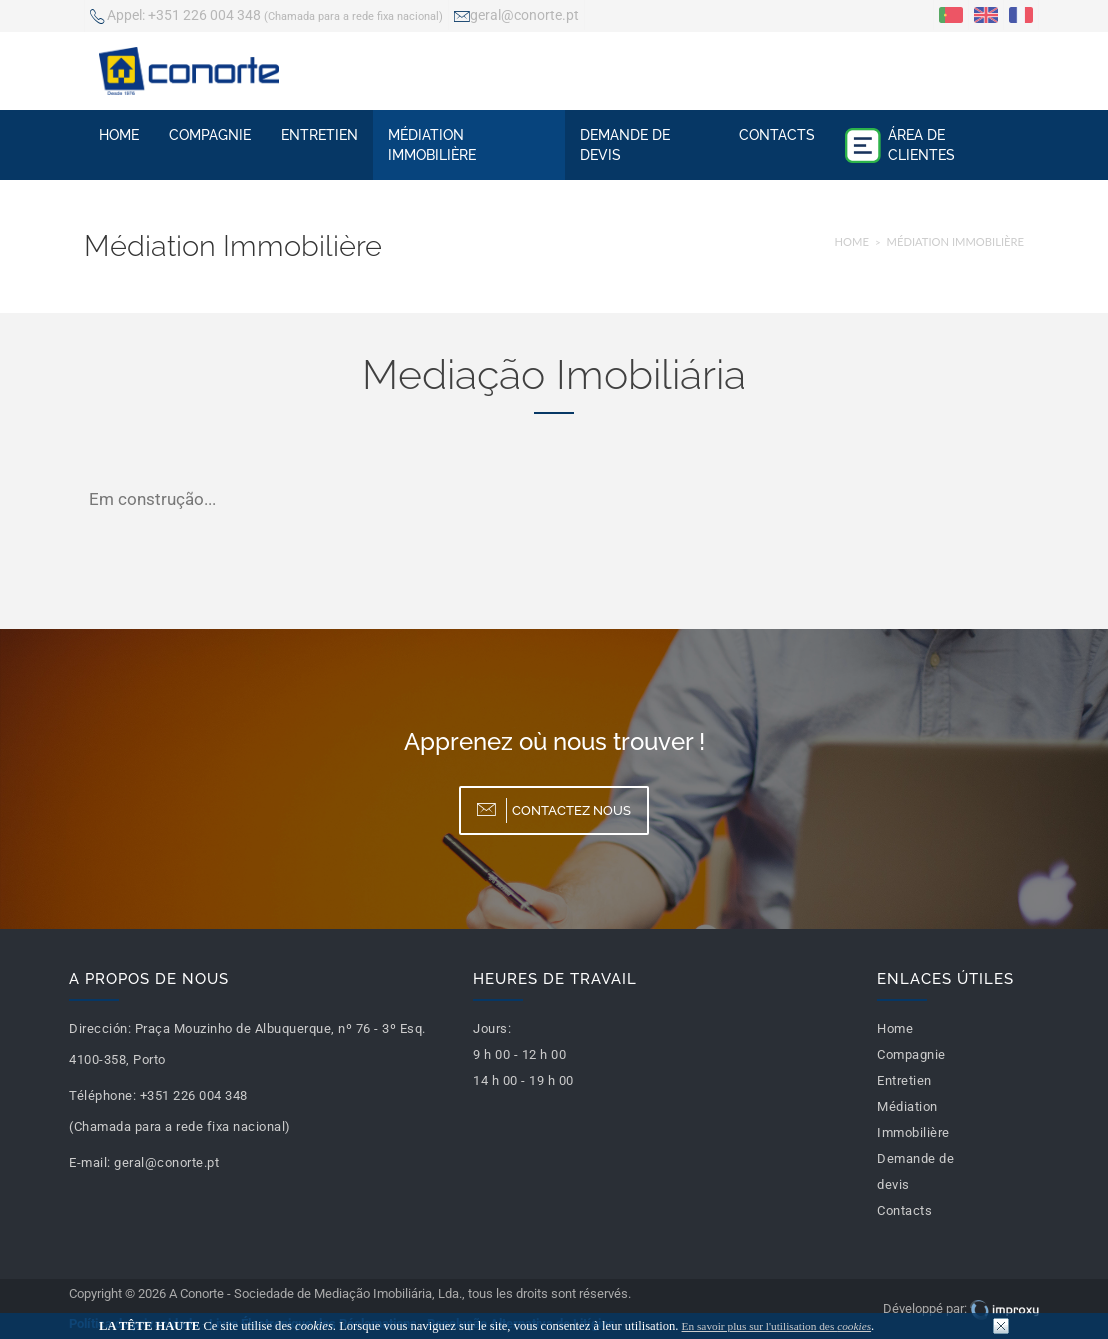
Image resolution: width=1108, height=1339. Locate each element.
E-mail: (90, 1162)
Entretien (319, 135)
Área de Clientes (899, 145)
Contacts (777, 135)
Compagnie (210, 135)
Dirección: (100, 1028)
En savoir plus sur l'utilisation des (777, 1326)
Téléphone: (102, 1095)
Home (119, 135)
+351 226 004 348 (266, 17)
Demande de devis (625, 145)
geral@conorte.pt (516, 17)
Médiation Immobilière (432, 145)
